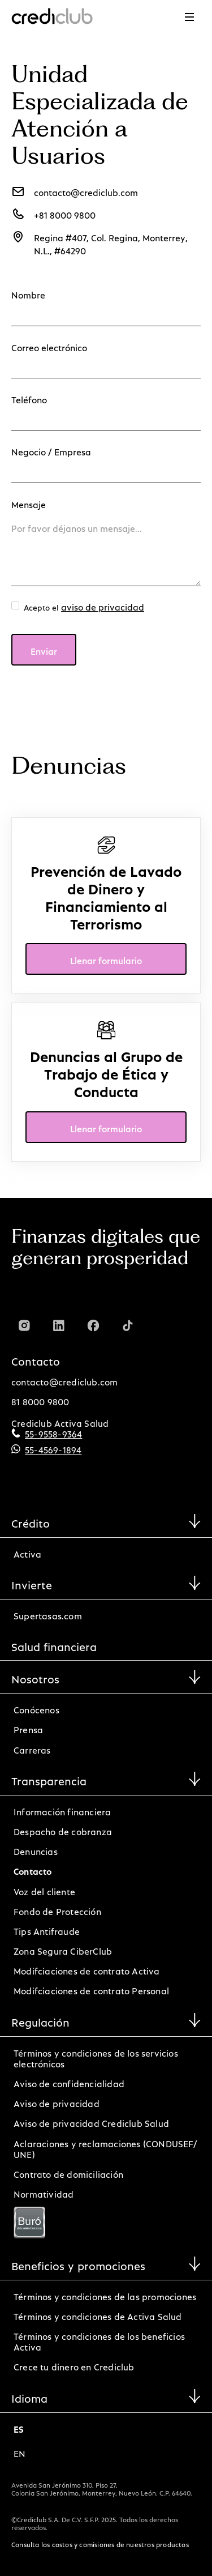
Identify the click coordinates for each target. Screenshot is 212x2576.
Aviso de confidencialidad (69, 2082)
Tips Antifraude (47, 1929)
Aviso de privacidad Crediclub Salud (91, 2121)
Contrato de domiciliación (68, 2172)
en (19, 2452)
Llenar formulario (106, 959)
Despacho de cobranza (63, 1830)
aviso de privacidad (102, 605)
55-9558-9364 (53, 1432)
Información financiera (62, 1810)
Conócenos (36, 1708)
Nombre (28, 293)
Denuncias (36, 1849)
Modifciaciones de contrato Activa (87, 1969)
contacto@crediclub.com (64, 1380)
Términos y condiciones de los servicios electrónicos (96, 2056)
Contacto (33, 1869)
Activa (27, 1552)
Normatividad (43, 2192)
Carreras (32, 1748)
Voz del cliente (44, 1890)
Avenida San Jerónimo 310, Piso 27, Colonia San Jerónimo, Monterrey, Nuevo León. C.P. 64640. (101, 2487)
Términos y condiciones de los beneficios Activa (99, 2339)
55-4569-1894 (53, 1448)
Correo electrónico (49, 346)
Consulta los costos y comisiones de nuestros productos (100, 2543)
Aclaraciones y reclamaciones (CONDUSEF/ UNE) (105, 2147)
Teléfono (29, 398)
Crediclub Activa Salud (60, 1421)
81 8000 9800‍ (40, 1400)
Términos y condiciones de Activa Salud (98, 2314)
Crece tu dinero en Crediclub (74, 2365)
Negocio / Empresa (51, 450)
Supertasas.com (48, 1614)
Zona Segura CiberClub (63, 1949)
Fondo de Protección (57, 1910)
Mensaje (28, 503)
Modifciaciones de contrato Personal (91, 1989)
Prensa (28, 1728)
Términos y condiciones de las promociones (105, 2295)
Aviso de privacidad (56, 2102)
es (19, 2427)
